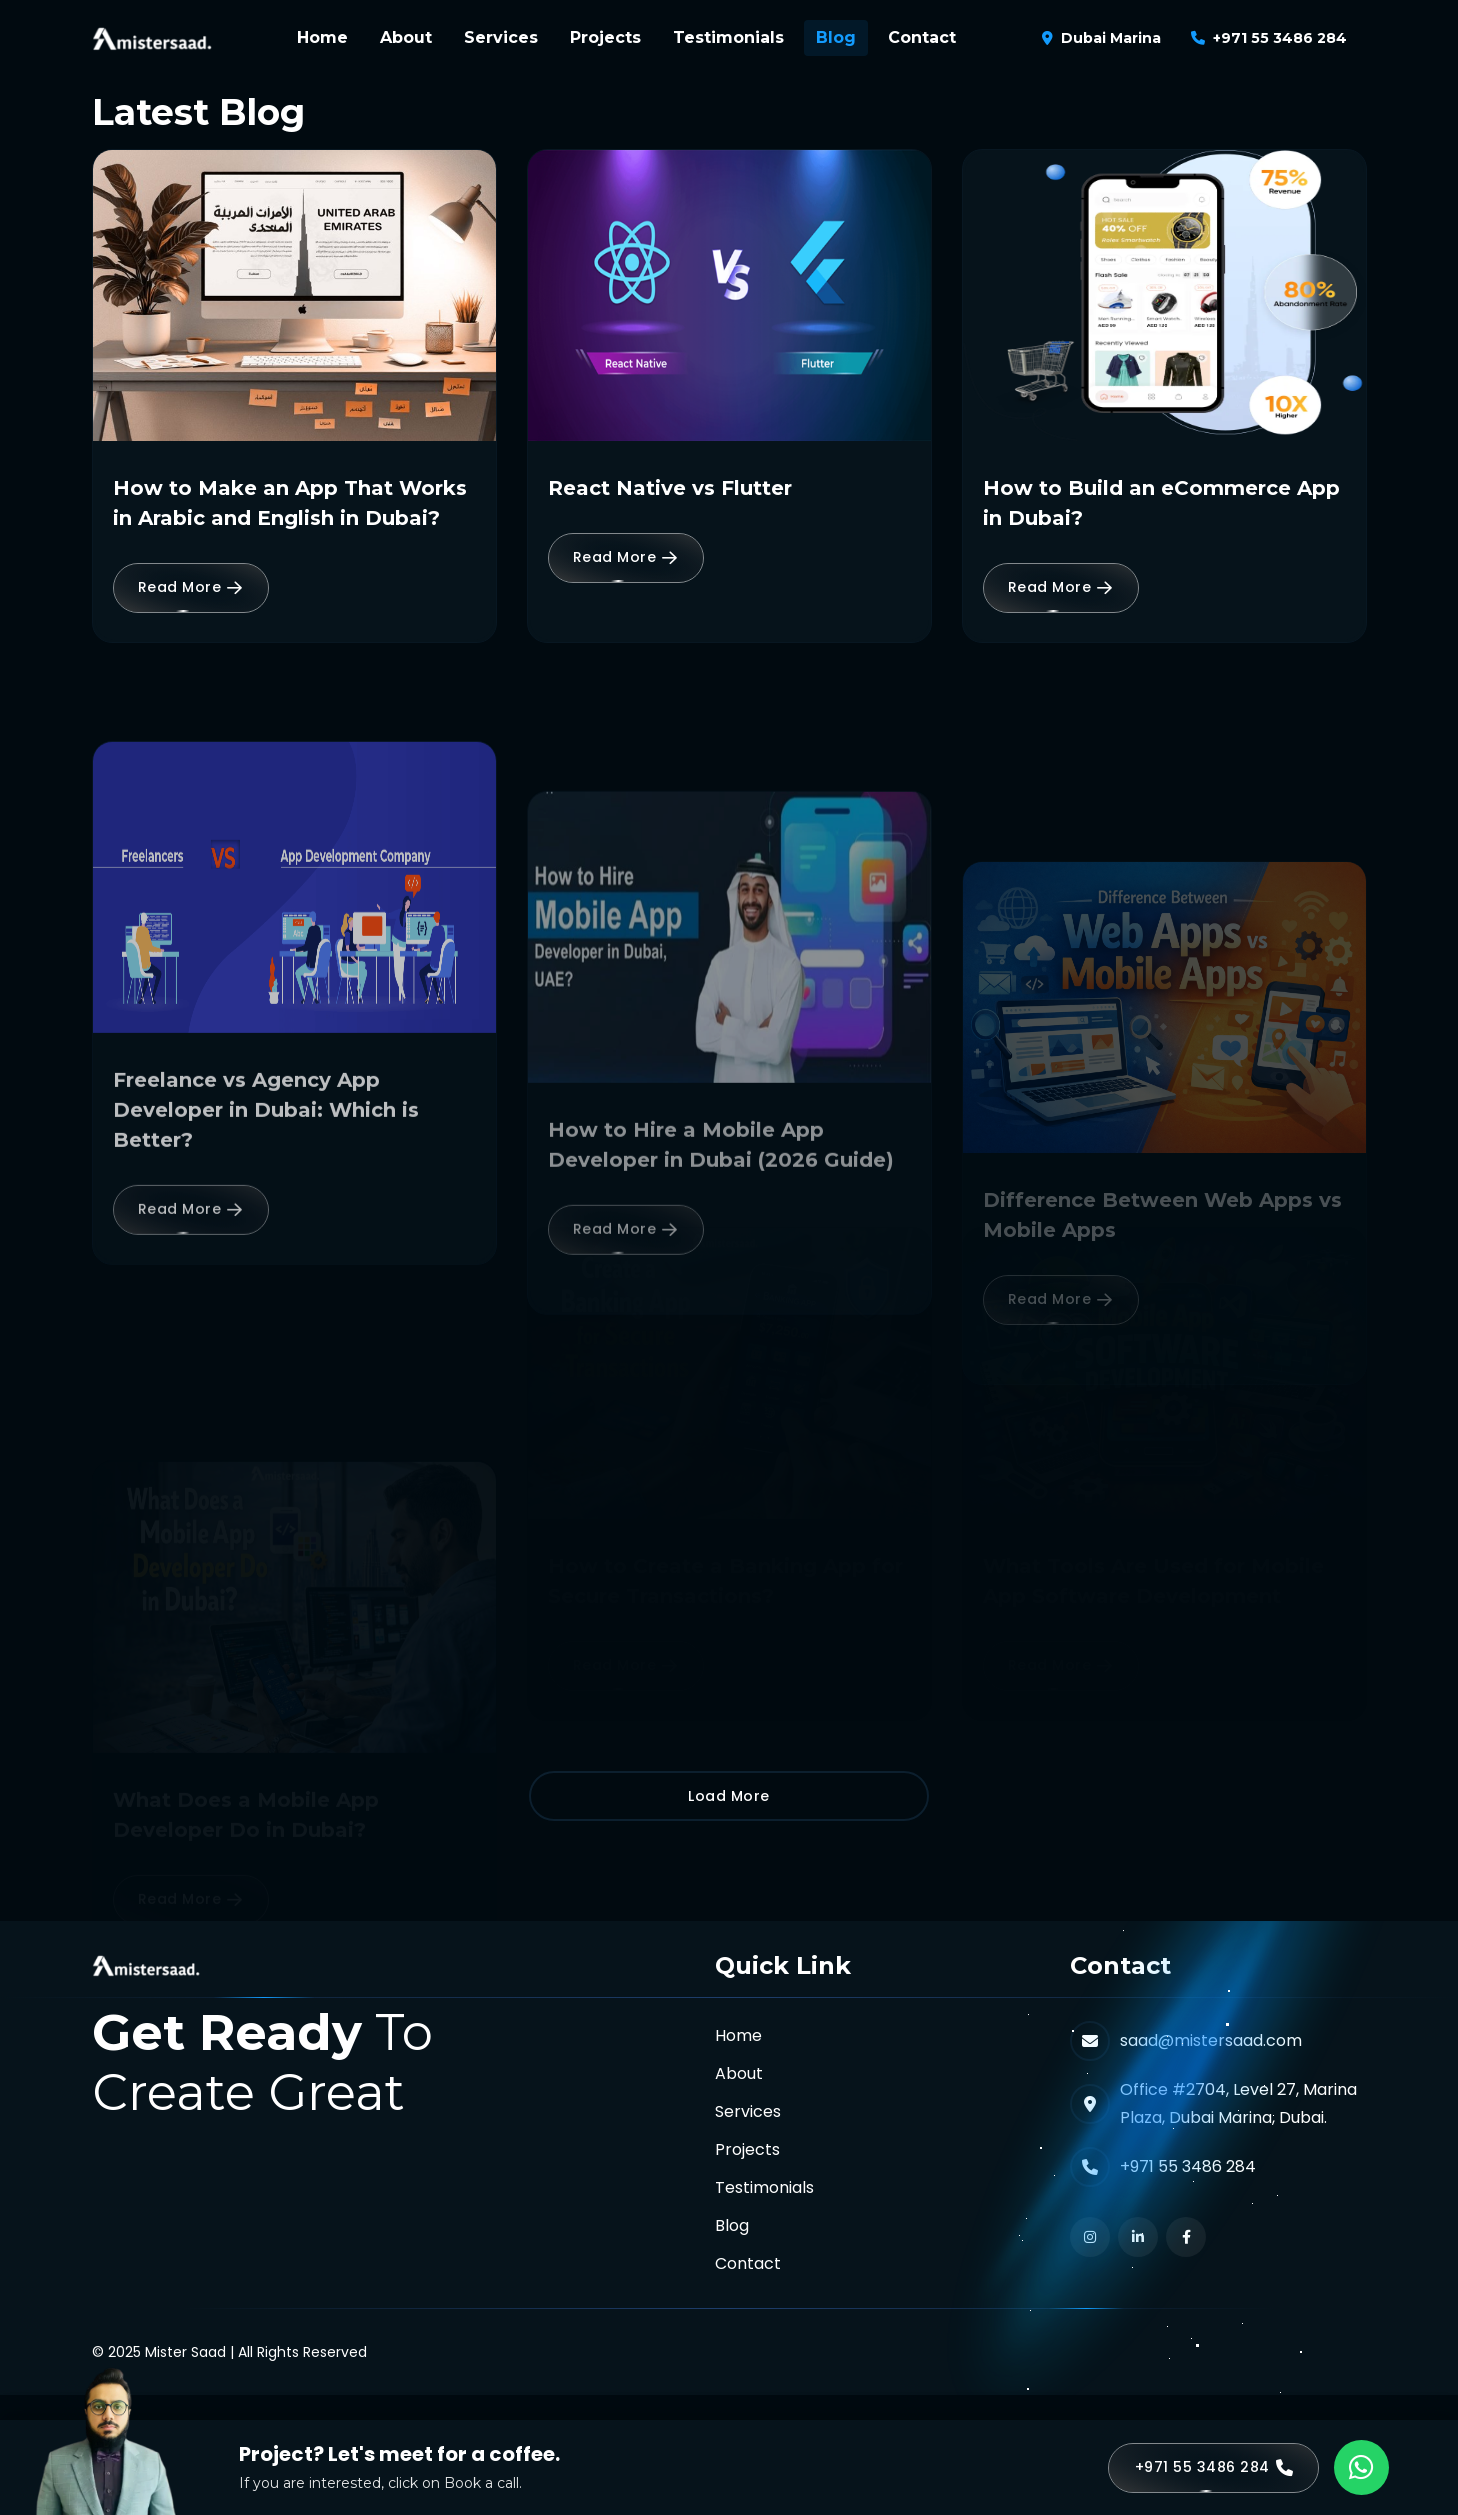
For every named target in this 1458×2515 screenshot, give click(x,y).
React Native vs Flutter (670, 488)
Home (322, 37)
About (406, 37)
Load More (729, 1796)
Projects (605, 37)
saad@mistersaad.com (1211, 2040)
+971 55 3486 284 (1280, 38)
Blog (836, 37)
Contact (922, 37)
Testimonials (728, 37)
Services (501, 37)
